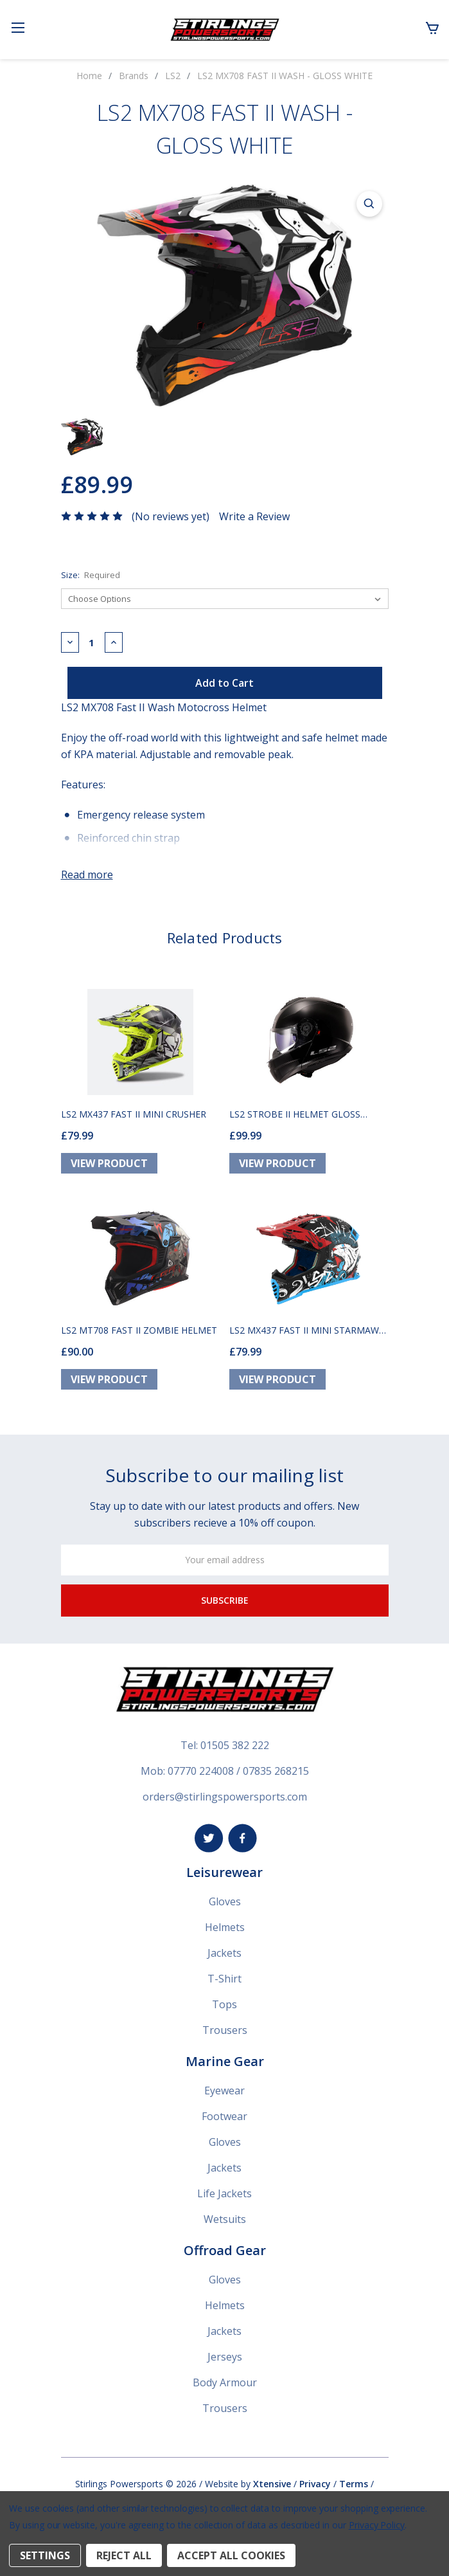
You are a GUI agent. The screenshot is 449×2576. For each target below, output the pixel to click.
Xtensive (272, 2484)
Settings (45, 2555)
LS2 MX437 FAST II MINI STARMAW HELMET (304, 1330)
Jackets (224, 1953)
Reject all (124, 2555)
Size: (91, 575)
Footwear (224, 2116)
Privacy (315, 2484)
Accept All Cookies (231, 2555)
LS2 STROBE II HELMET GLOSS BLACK (294, 1114)
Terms (353, 2484)
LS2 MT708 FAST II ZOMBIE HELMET (139, 1330)
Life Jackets (224, 2193)
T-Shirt (224, 1979)
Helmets (225, 1927)
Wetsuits (225, 2219)
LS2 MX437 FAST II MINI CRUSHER (133, 1114)
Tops (224, 2004)
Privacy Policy (377, 2525)
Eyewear (224, 2090)
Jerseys (224, 2357)
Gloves (225, 1901)
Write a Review (254, 516)
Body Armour (225, 2382)
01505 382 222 (234, 1745)
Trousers (224, 2030)
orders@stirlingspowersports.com (225, 1797)
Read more (87, 874)
